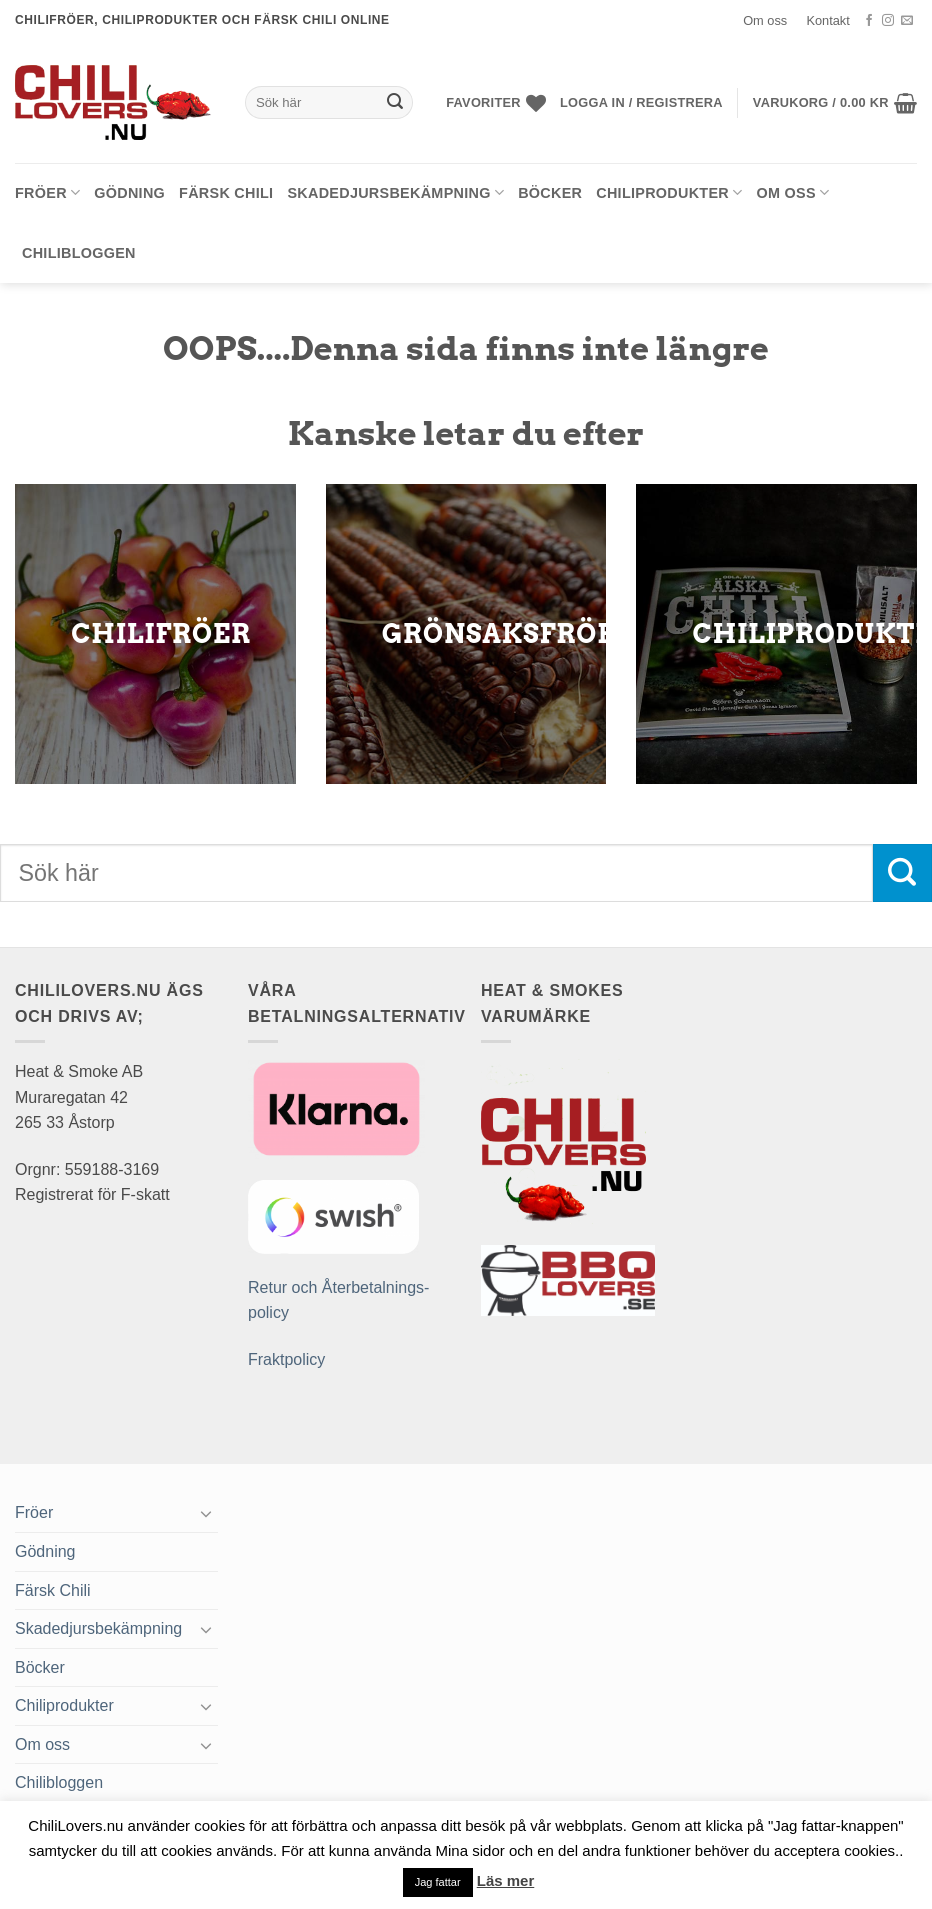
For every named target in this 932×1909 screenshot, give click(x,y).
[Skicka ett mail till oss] (907, 21)
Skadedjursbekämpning (395, 192)
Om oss (765, 20)
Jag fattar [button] (438, 1882)
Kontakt (827, 20)
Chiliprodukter (669, 192)
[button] (641, 103)
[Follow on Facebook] (869, 21)
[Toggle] (206, 1513)
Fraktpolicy (286, 1359)
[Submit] (395, 103)
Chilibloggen (79, 253)
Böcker (550, 193)
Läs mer (506, 1880)
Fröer (47, 192)
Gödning (129, 193)
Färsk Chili (226, 193)
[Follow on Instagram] (888, 21)
